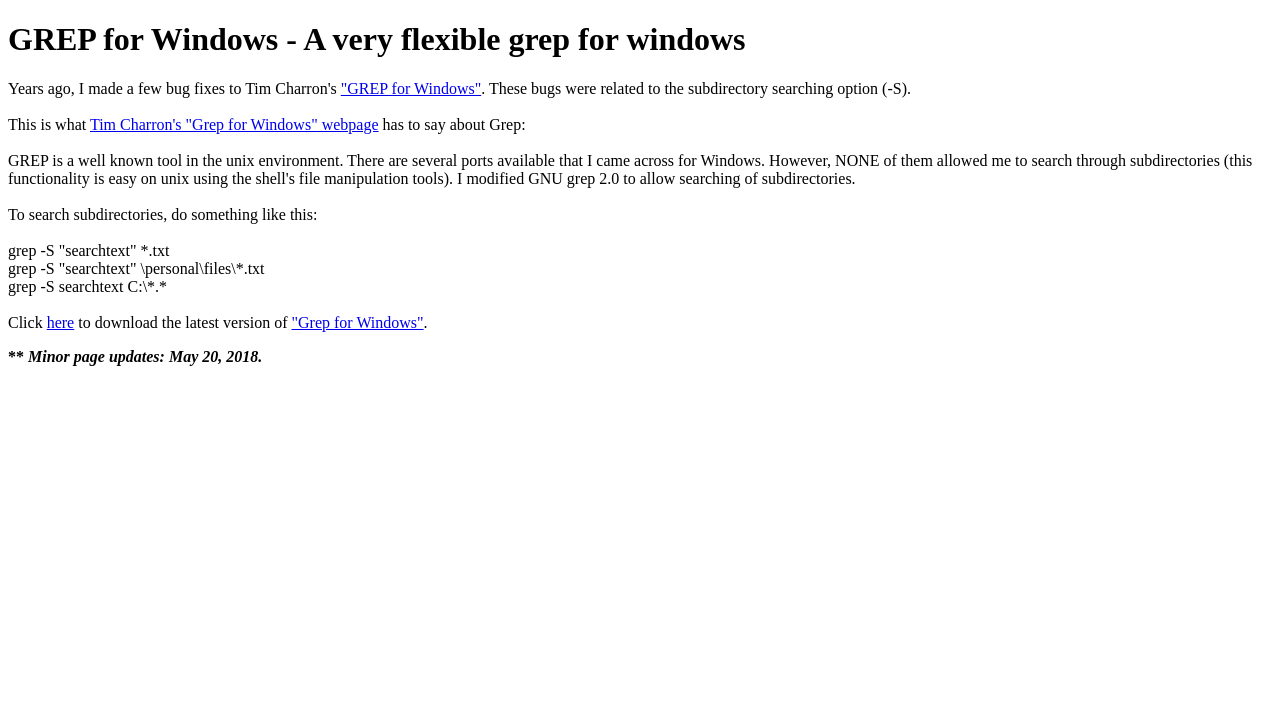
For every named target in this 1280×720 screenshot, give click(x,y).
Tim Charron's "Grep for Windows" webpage (234, 124)
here (61, 322)
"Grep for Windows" (358, 322)
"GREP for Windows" (411, 88)
